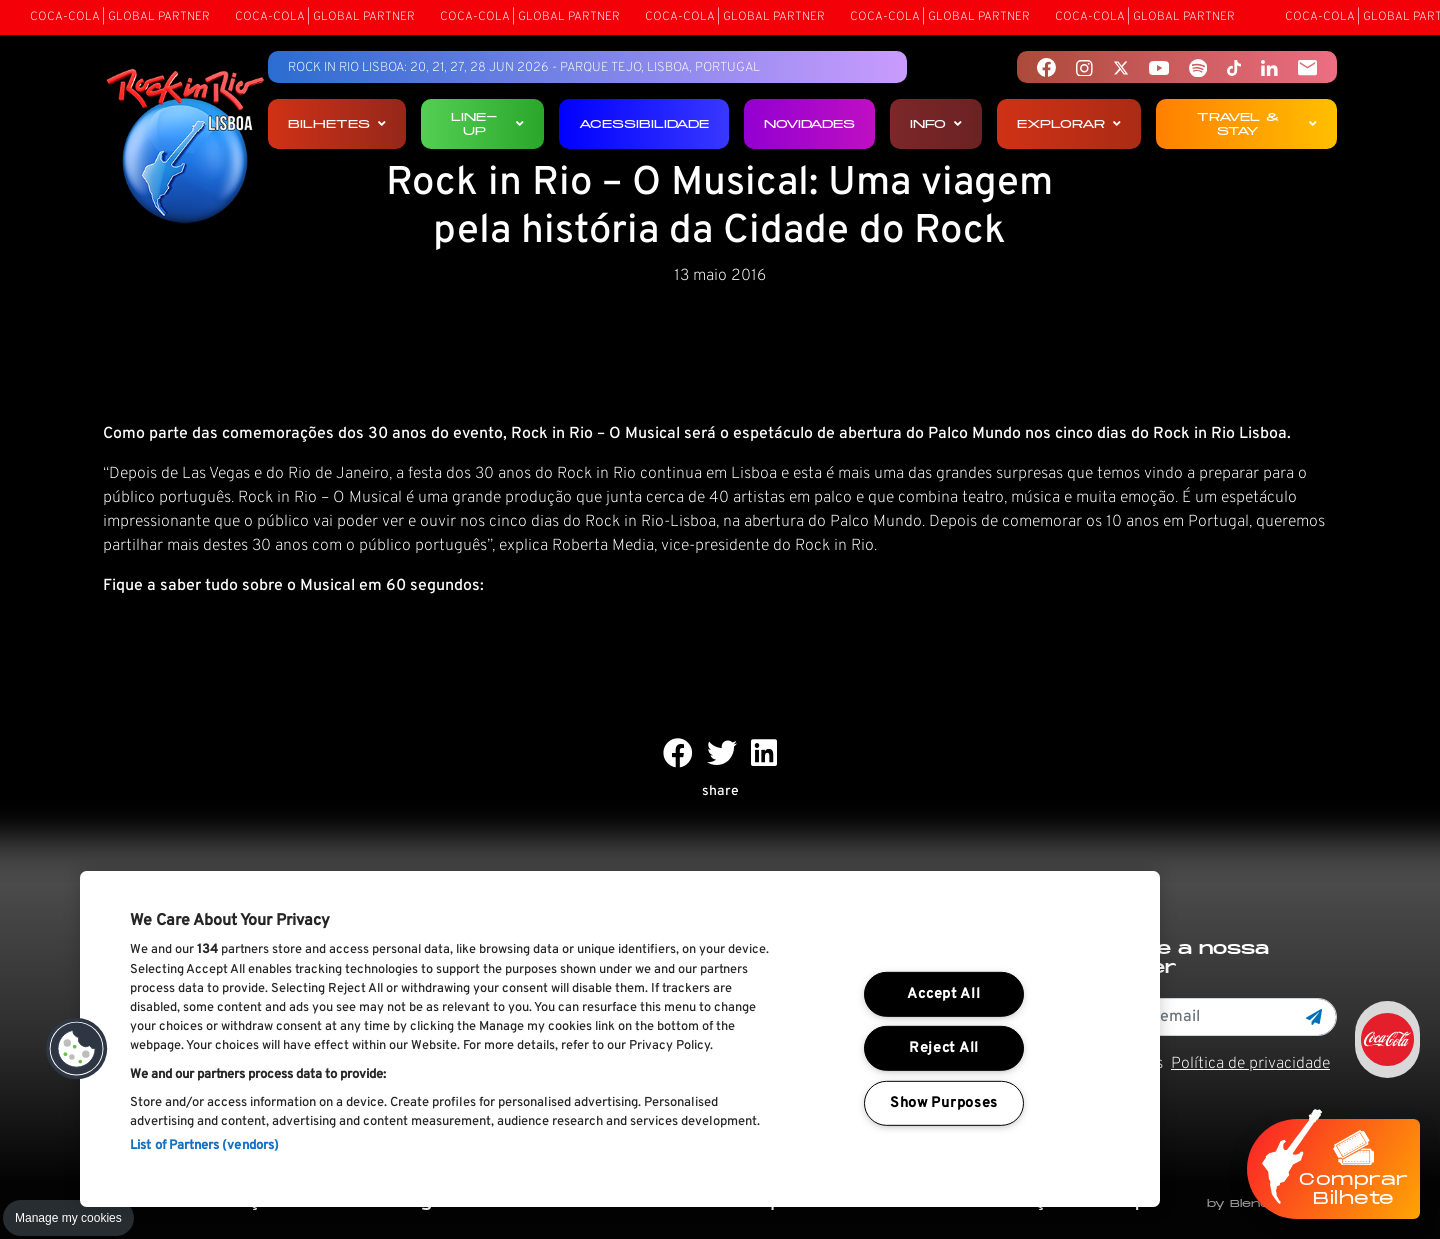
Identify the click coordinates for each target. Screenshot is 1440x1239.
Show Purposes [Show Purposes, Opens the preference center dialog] (944, 1103)
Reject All (944, 1048)
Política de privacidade (1250, 1064)
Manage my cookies (68, 1218)
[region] (620, 1039)
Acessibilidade (644, 123)
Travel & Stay (1257, 123)
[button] (77, 1049)
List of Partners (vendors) (204, 1146)
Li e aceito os (1200, 1064)
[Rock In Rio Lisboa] (185, 148)
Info (936, 123)
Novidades (809, 123)
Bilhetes (337, 123)
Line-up (487, 123)
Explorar (1069, 123)
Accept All (943, 994)
